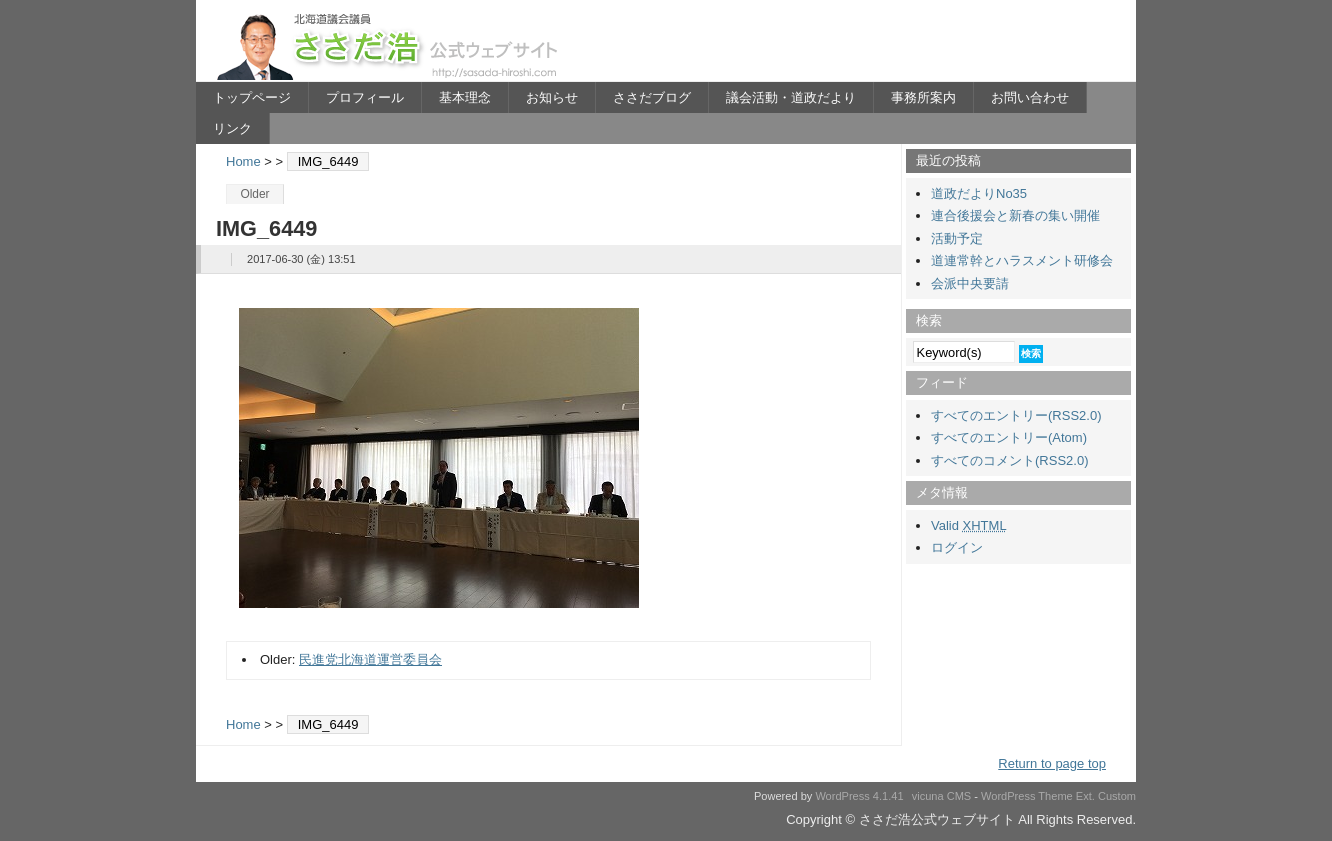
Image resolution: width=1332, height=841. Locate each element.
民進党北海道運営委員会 (370, 659)
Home (243, 161)
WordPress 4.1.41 (859, 796)
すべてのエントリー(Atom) (1009, 437)
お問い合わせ (1030, 97)
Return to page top (1052, 763)
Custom (1117, 796)
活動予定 (957, 238)
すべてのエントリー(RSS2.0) (1016, 415)
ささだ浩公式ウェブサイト (391, 46)
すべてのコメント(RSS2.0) (1009, 460)
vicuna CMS (942, 796)
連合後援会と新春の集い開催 (1015, 215)
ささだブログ (652, 97)
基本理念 (465, 97)
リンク (232, 128)
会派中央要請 (970, 283)
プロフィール (365, 97)
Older (254, 194)
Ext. (1085, 796)
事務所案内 (923, 97)
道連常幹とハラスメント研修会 (1022, 260)
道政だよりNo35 (979, 193)
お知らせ (552, 97)
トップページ (252, 97)
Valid (969, 525)
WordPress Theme (1027, 796)
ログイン (957, 547)
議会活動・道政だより (791, 97)
